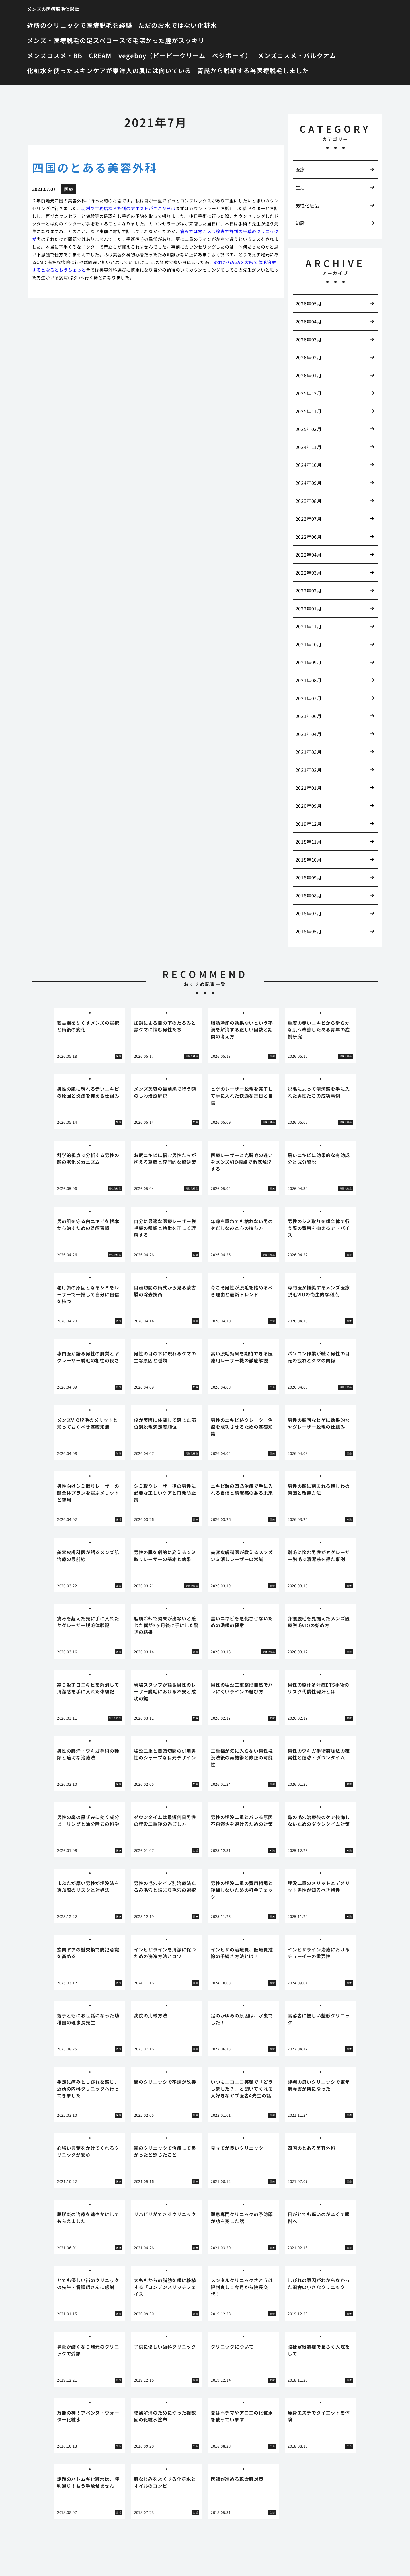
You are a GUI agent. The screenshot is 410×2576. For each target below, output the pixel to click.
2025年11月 (309, 411)
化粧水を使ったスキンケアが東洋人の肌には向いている (109, 70)
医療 (300, 169)
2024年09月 (309, 482)
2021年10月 (309, 644)
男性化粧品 (307, 205)
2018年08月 (309, 895)
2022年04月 (309, 554)
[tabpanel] (89, 1035)
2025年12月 (309, 393)
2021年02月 (309, 769)
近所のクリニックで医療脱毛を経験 (79, 25)
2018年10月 (309, 859)
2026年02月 (309, 357)
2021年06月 (309, 716)
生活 (300, 187)
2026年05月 (309, 303)
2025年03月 (309, 429)
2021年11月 (309, 626)
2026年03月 (309, 339)
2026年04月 (309, 321)
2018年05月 (309, 931)
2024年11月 (309, 447)
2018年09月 (309, 877)
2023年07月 (309, 518)
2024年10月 (309, 465)
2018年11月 (309, 841)
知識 (300, 223)
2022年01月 (309, 608)
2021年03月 (309, 751)
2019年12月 (309, 823)
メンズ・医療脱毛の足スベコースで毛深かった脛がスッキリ (116, 40)
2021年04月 (309, 734)
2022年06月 (309, 536)
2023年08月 (309, 500)
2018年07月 (309, 913)
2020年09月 (309, 805)
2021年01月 (309, 787)
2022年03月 (309, 572)
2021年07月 (309, 698)
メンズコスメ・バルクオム (296, 55)
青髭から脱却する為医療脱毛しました (253, 70)
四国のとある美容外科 (94, 167)
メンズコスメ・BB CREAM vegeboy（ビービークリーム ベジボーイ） (139, 55)
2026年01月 (309, 375)
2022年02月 (309, 590)
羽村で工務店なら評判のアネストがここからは (128, 208)
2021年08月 (309, 680)
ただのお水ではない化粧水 (177, 25)
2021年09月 (309, 662)
